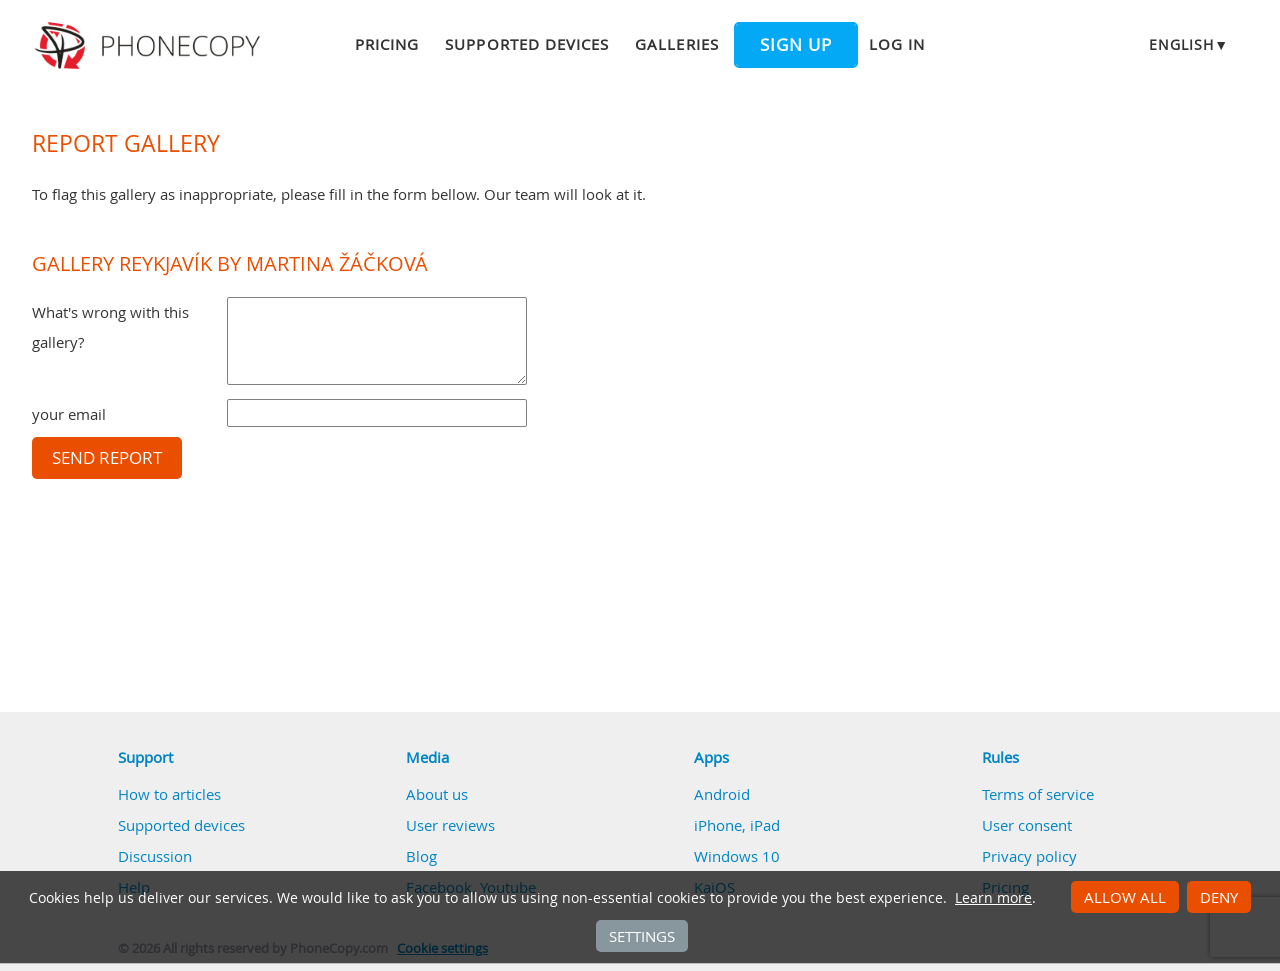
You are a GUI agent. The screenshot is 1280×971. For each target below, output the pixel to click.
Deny (1219, 897)
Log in (897, 44)
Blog (421, 856)
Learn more (993, 898)
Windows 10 (737, 856)
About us (437, 794)
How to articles (169, 794)
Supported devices (527, 44)
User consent (1027, 825)
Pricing (387, 44)
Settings (642, 936)
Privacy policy (1029, 856)
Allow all (1125, 897)
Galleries (676, 44)
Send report (107, 458)
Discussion (155, 856)
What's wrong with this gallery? (110, 327)
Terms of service (1038, 794)
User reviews (450, 825)
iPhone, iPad (737, 825)
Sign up (796, 45)
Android (722, 794)
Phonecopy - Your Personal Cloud (150, 46)
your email (69, 414)
